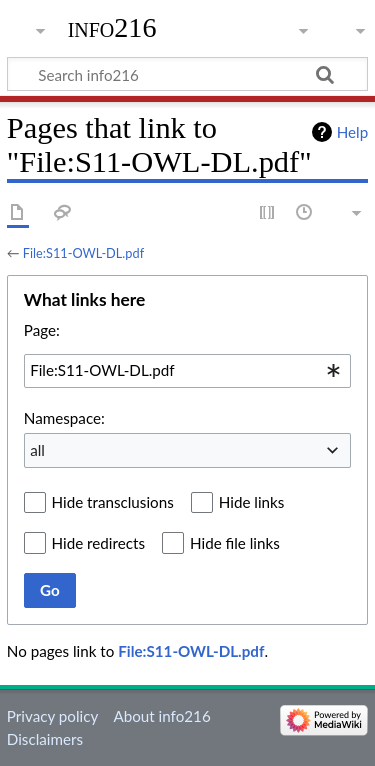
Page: (42, 330)
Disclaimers (45, 739)
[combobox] (187, 371)
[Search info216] (187, 74)
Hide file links (235, 543)
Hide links (252, 502)
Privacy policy (52, 716)
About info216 (161, 716)
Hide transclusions (113, 502)
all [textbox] (37, 450)
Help (352, 132)
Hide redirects (98, 543)
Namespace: (64, 418)
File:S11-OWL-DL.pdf (83, 253)
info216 (112, 27)
